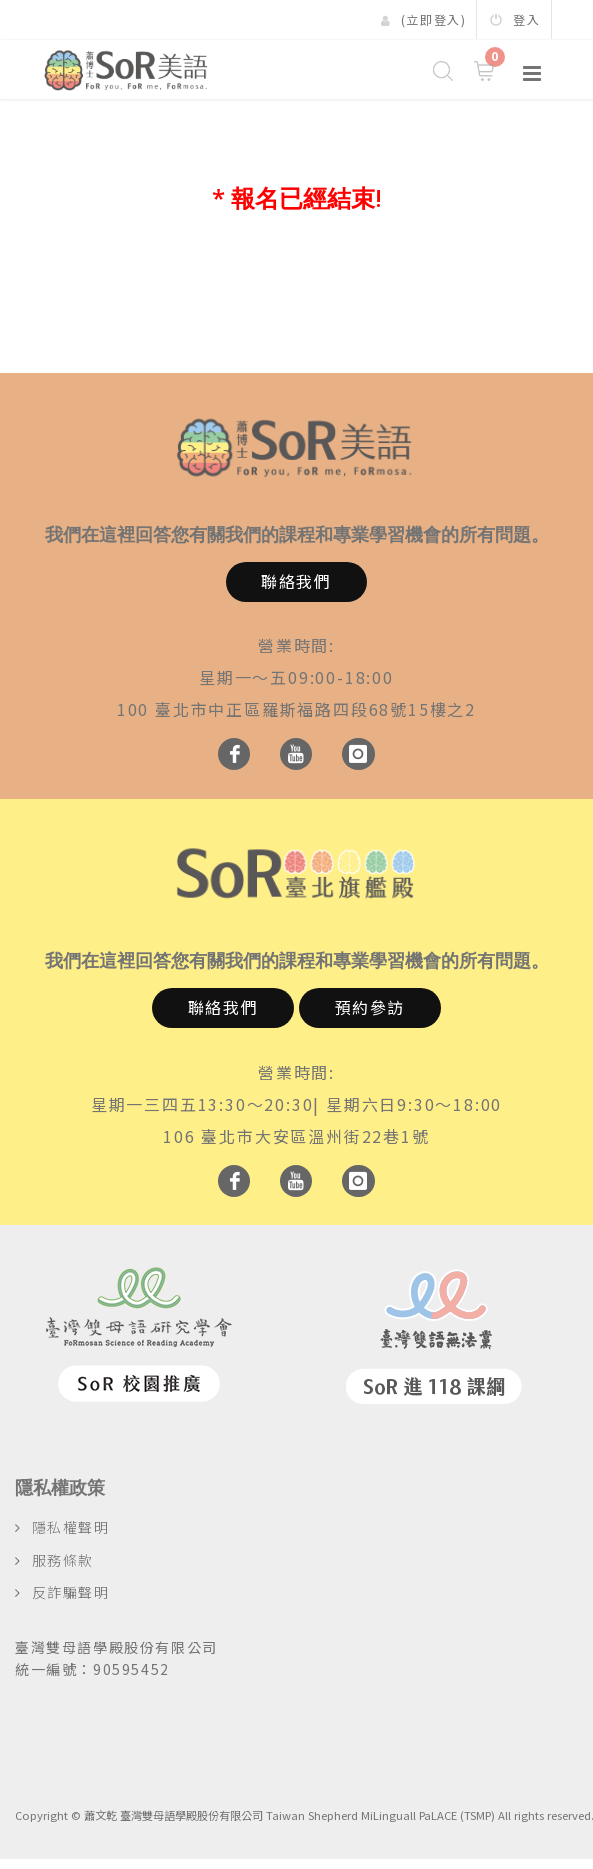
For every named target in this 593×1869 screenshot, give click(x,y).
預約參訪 (369, 1007)
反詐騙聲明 (71, 1592)
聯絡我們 (296, 581)
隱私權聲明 (71, 1527)
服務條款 (63, 1560)
